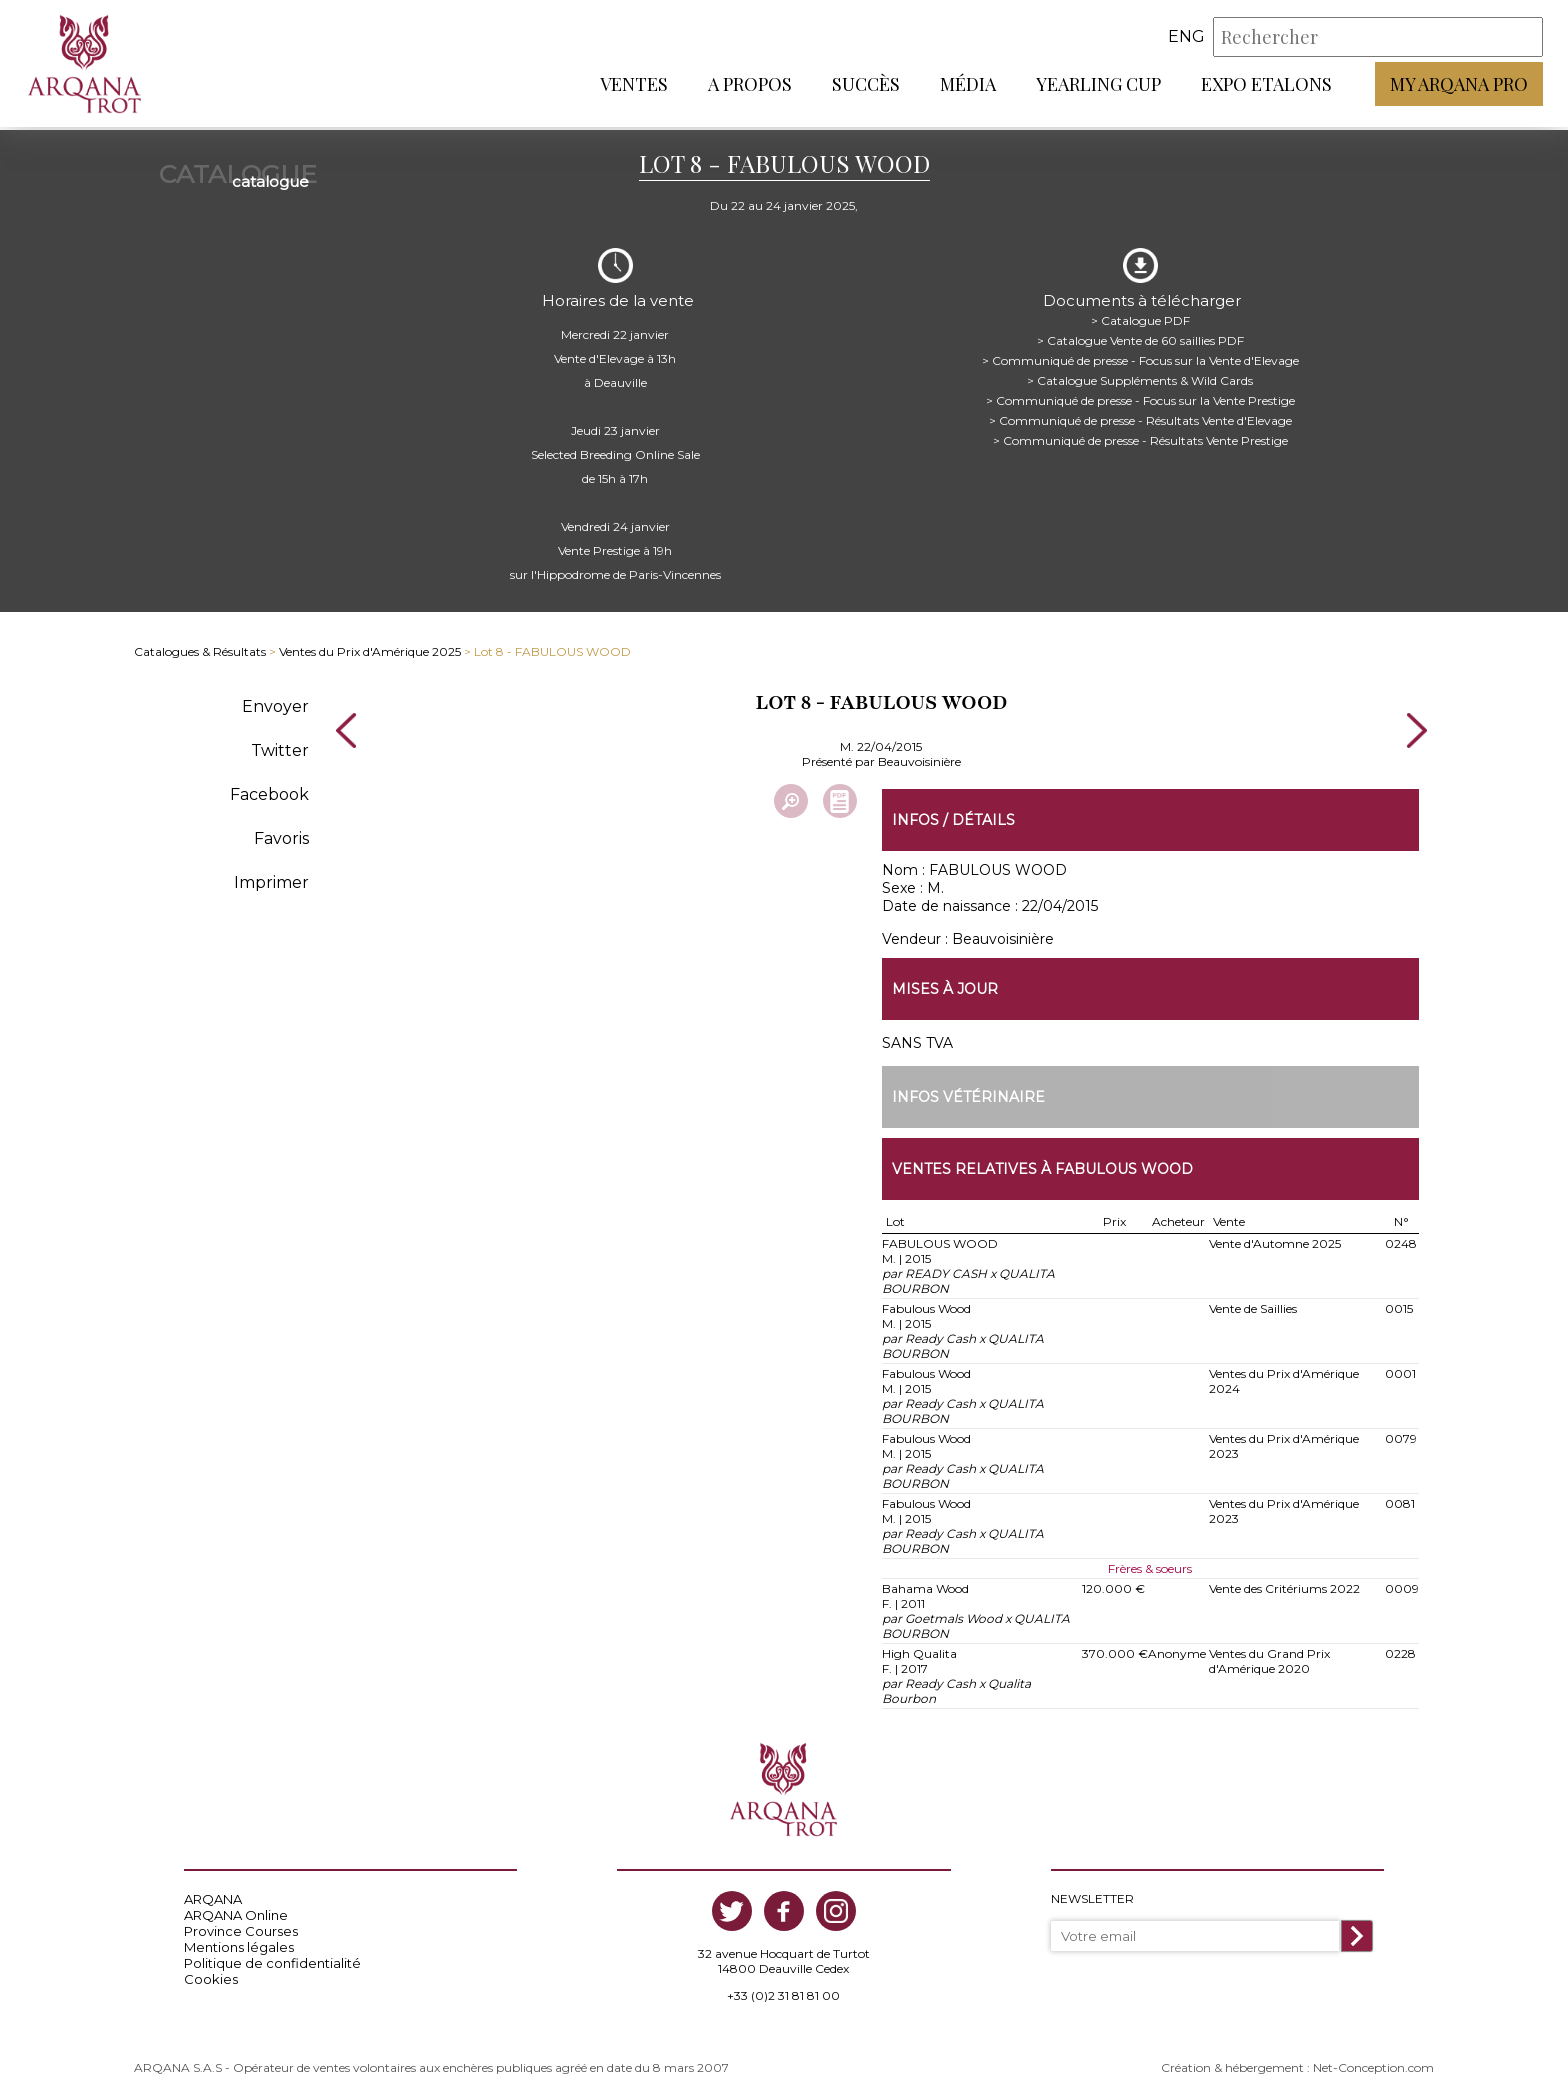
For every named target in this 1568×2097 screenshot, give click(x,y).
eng (1186, 38)
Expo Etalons (1266, 85)
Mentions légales (239, 1943)
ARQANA (213, 1895)
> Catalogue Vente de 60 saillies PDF (1140, 334)
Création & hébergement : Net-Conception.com (1297, 2063)
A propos (750, 85)
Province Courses (241, 1927)
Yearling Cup (1098, 85)
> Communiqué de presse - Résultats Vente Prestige (1140, 434)
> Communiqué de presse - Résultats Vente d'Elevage (1140, 414)
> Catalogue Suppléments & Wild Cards (1140, 374)
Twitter (280, 744)
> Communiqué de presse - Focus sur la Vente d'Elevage (1140, 354)
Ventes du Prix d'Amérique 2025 (370, 646)
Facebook (269, 788)
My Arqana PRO (1459, 85)
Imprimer (271, 876)
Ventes (634, 85)
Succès (866, 85)
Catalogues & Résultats (200, 646)
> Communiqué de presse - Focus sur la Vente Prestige (1140, 394)
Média (968, 85)
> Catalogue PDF (1140, 314)
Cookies (211, 1975)
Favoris (281, 832)
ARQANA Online (236, 1911)
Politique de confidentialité (272, 1959)
